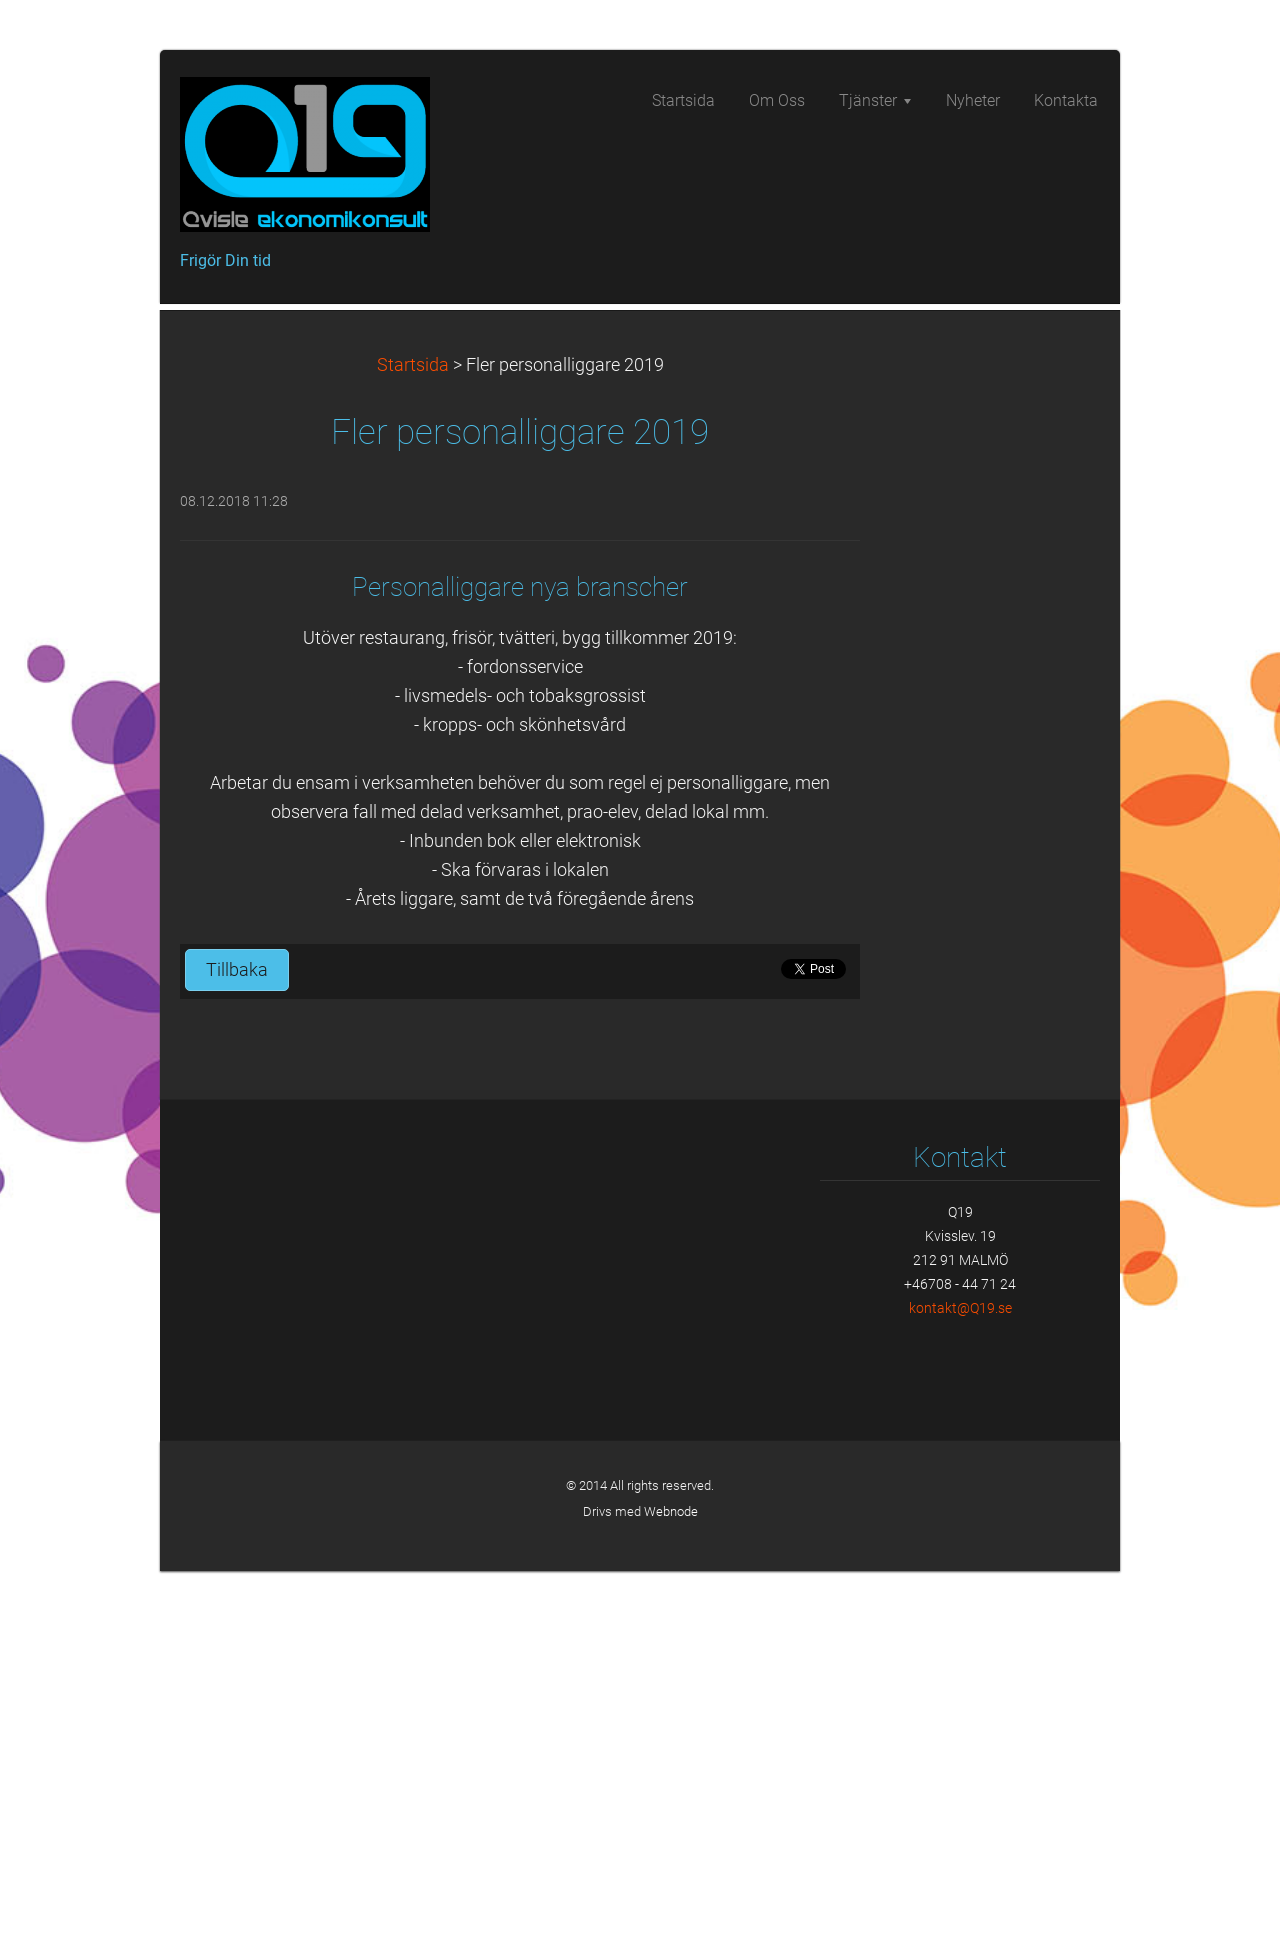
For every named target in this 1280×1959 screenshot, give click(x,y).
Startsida (413, 753)
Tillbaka (237, 1358)
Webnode (671, 1899)
